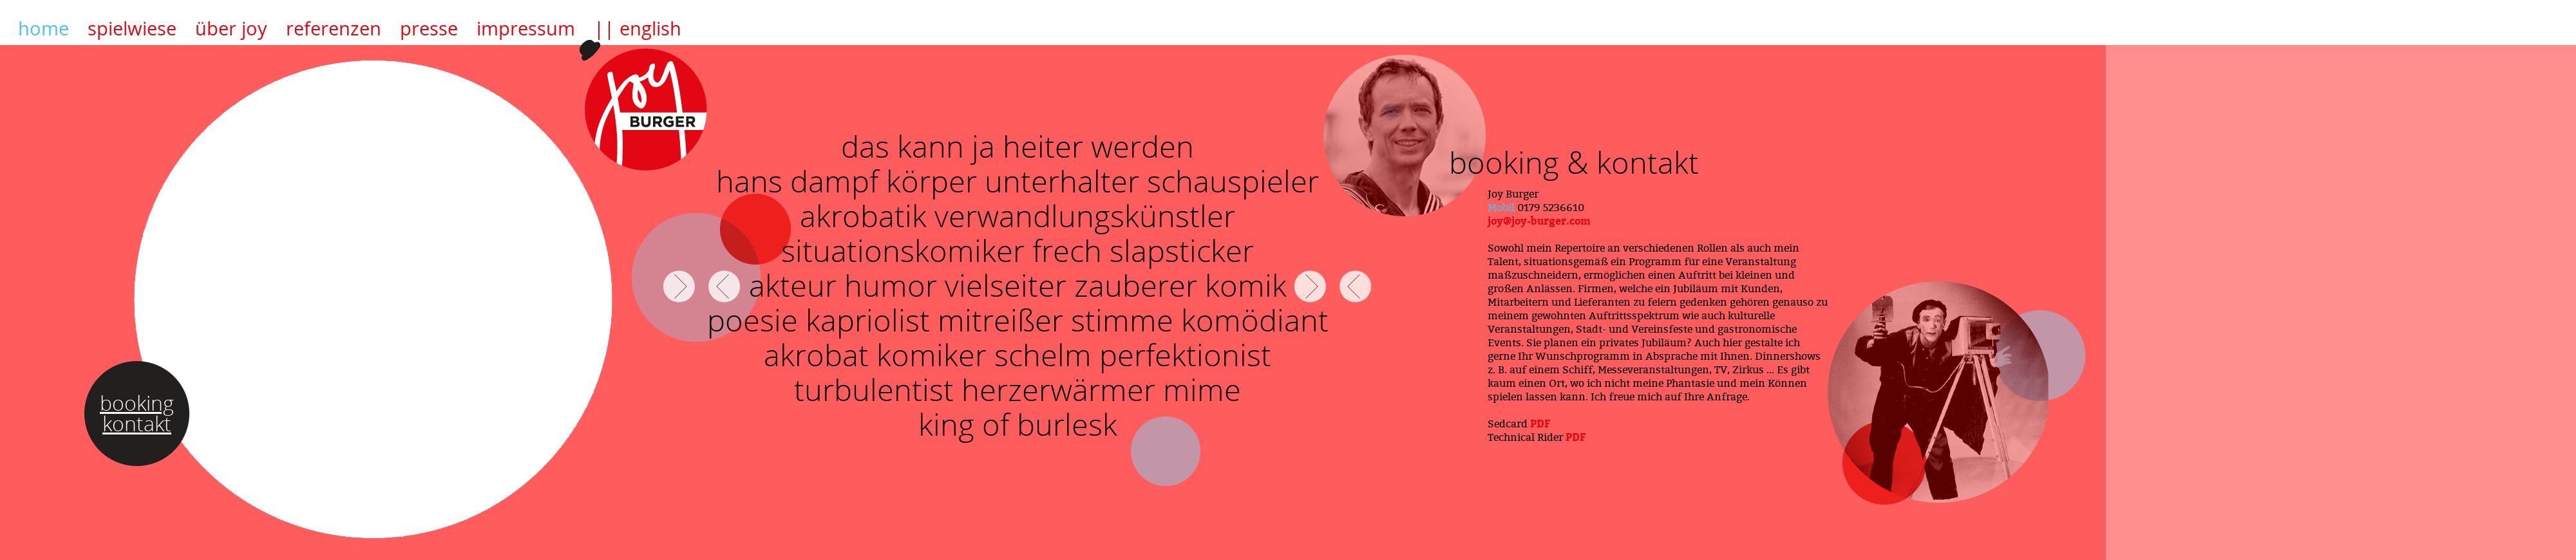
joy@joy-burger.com (1539, 221)
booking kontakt (137, 413)
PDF (1540, 424)
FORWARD (679, 286)
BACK (724, 286)
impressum (526, 28)
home (43, 28)
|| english (637, 28)
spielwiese (132, 28)
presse (429, 28)
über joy (231, 28)
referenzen (333, 28)
